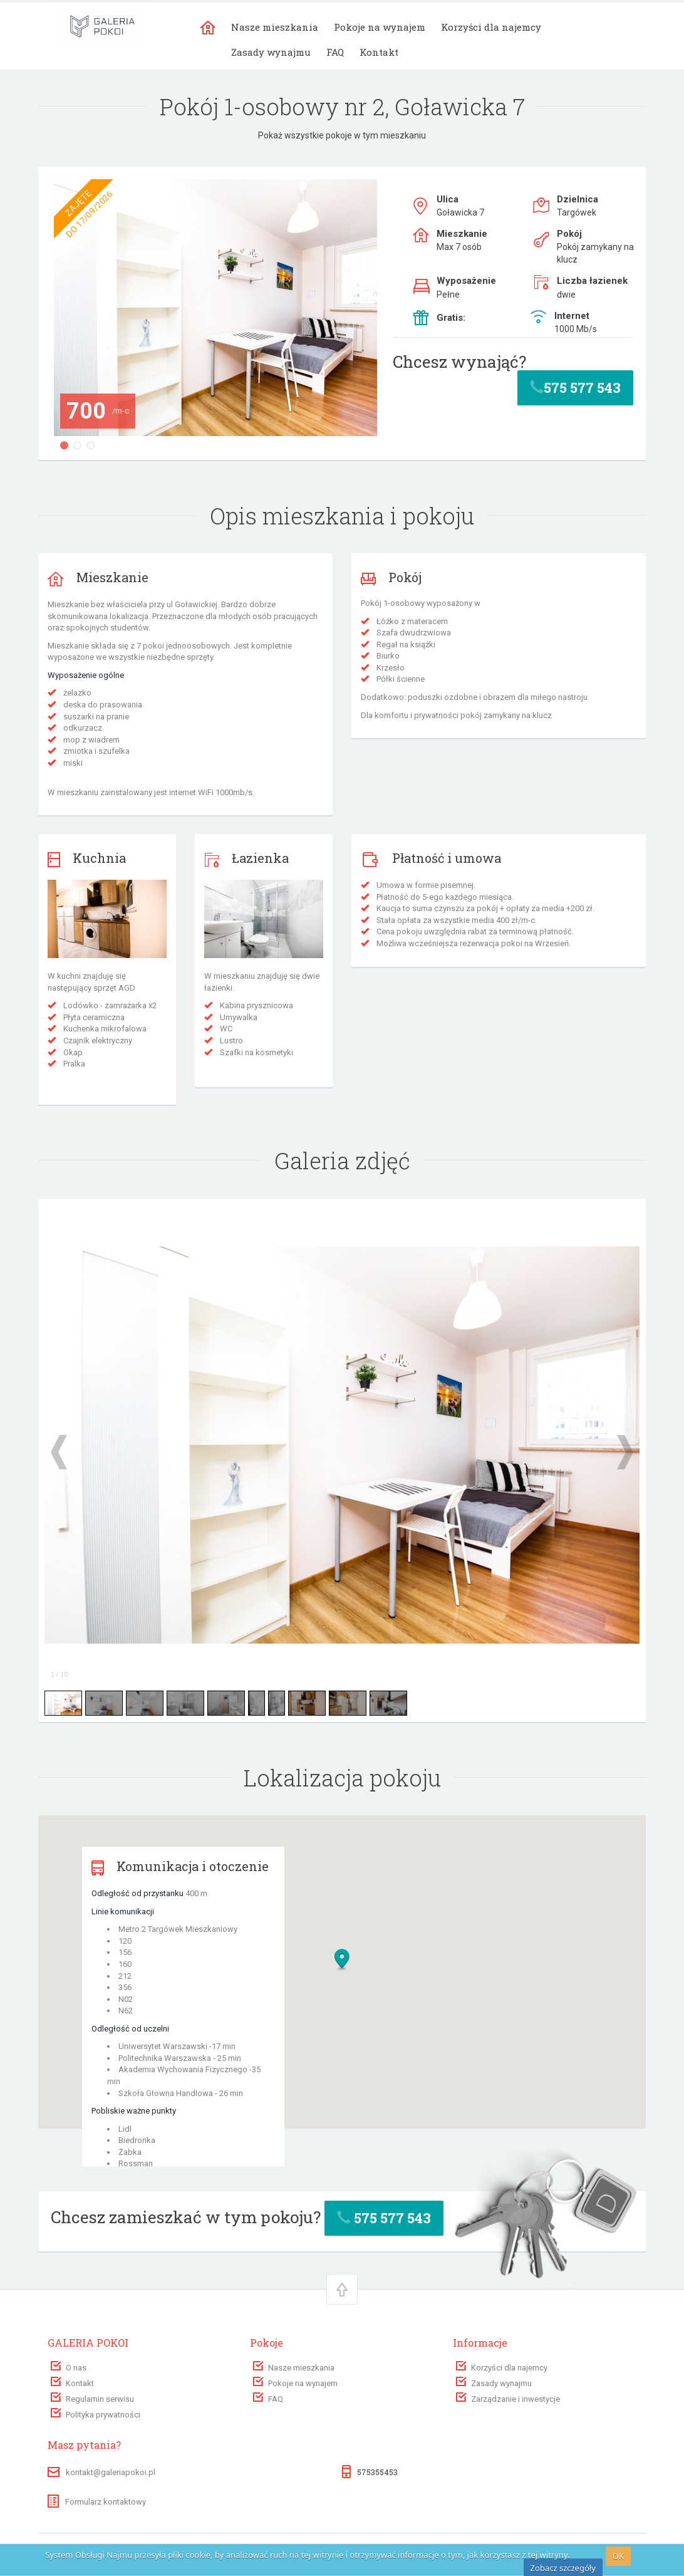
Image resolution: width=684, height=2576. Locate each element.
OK (618, 2556)
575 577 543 (575, 387)
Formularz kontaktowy (97, 2501)
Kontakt (379, 52)
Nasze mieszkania (274, 27)
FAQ (335, 52)
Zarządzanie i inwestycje (515, 2399)
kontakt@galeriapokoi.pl (110, 2472)
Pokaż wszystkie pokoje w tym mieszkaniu (342, 135)
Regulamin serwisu (100, 2399)
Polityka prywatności (103, 2414)
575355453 (377, 2472)
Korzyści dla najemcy (491, 27)
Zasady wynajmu (271, 52)
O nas (76, 2367)
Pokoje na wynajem (379, 27)
